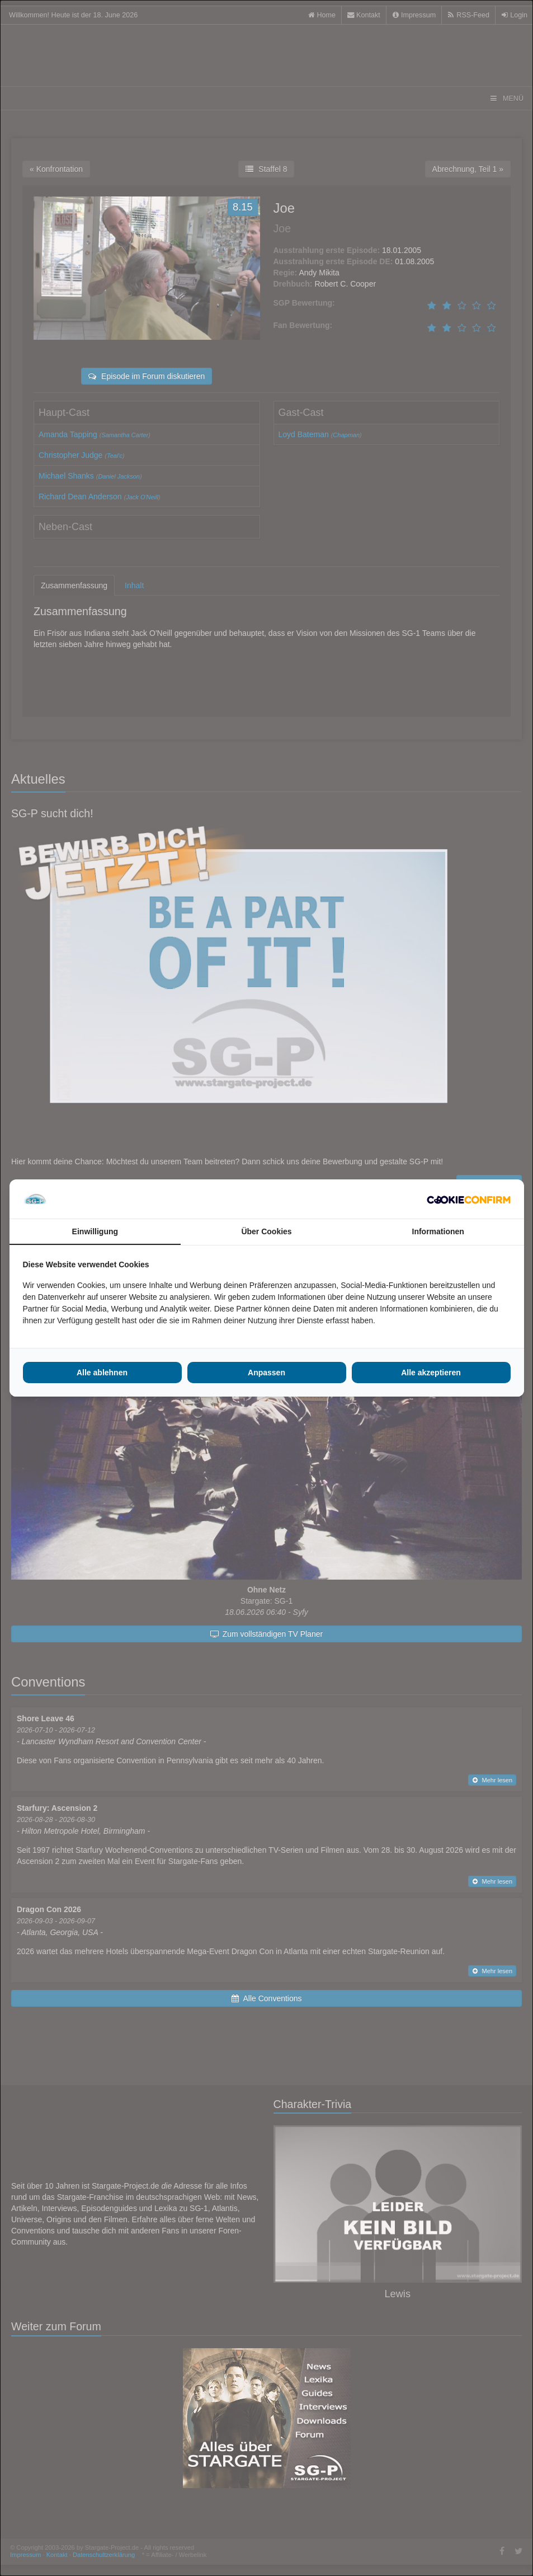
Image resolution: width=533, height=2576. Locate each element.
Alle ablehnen (102, 1372)
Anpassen (266, 1372)
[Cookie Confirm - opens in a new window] (469, 1199)
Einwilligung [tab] (95, 1231)
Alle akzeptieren (431, 1372)
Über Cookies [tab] (266, 1231)
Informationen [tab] (438, 1231)
